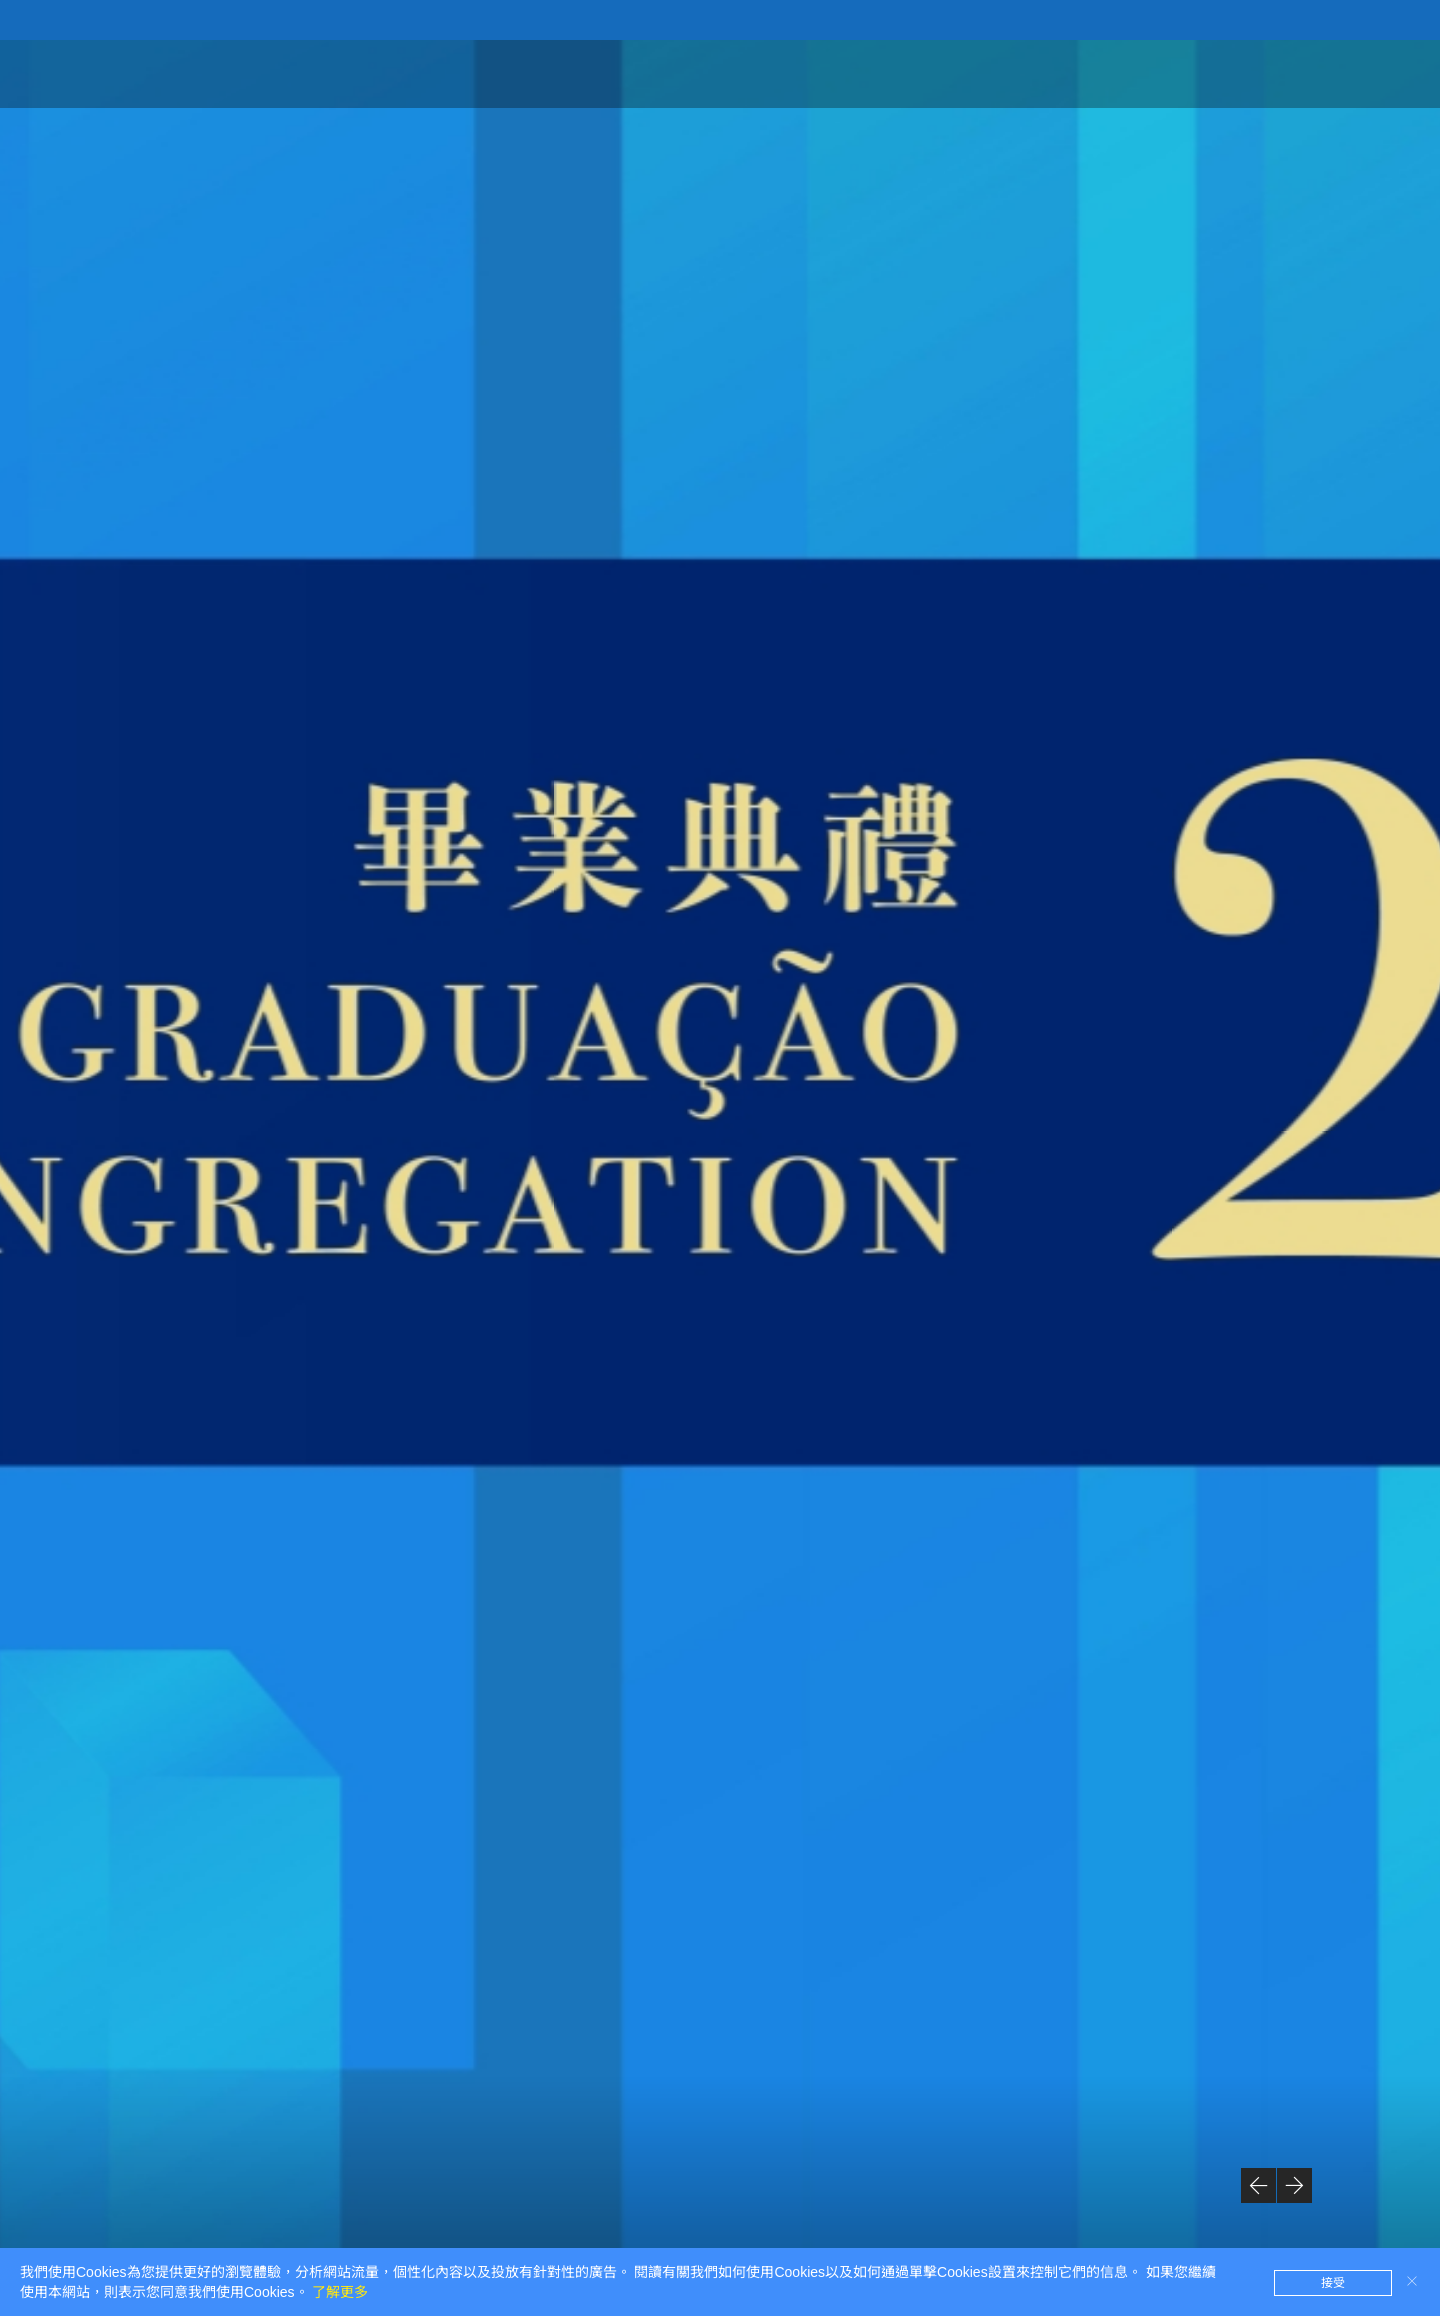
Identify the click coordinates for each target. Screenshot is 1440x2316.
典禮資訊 (946, 72)
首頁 (866, 72)
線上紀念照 (1053, 72)
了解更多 (340, 2292)
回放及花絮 (1169, 72)
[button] (1258, 2185)
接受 (1333, 2283)
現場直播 (1276, 72)
